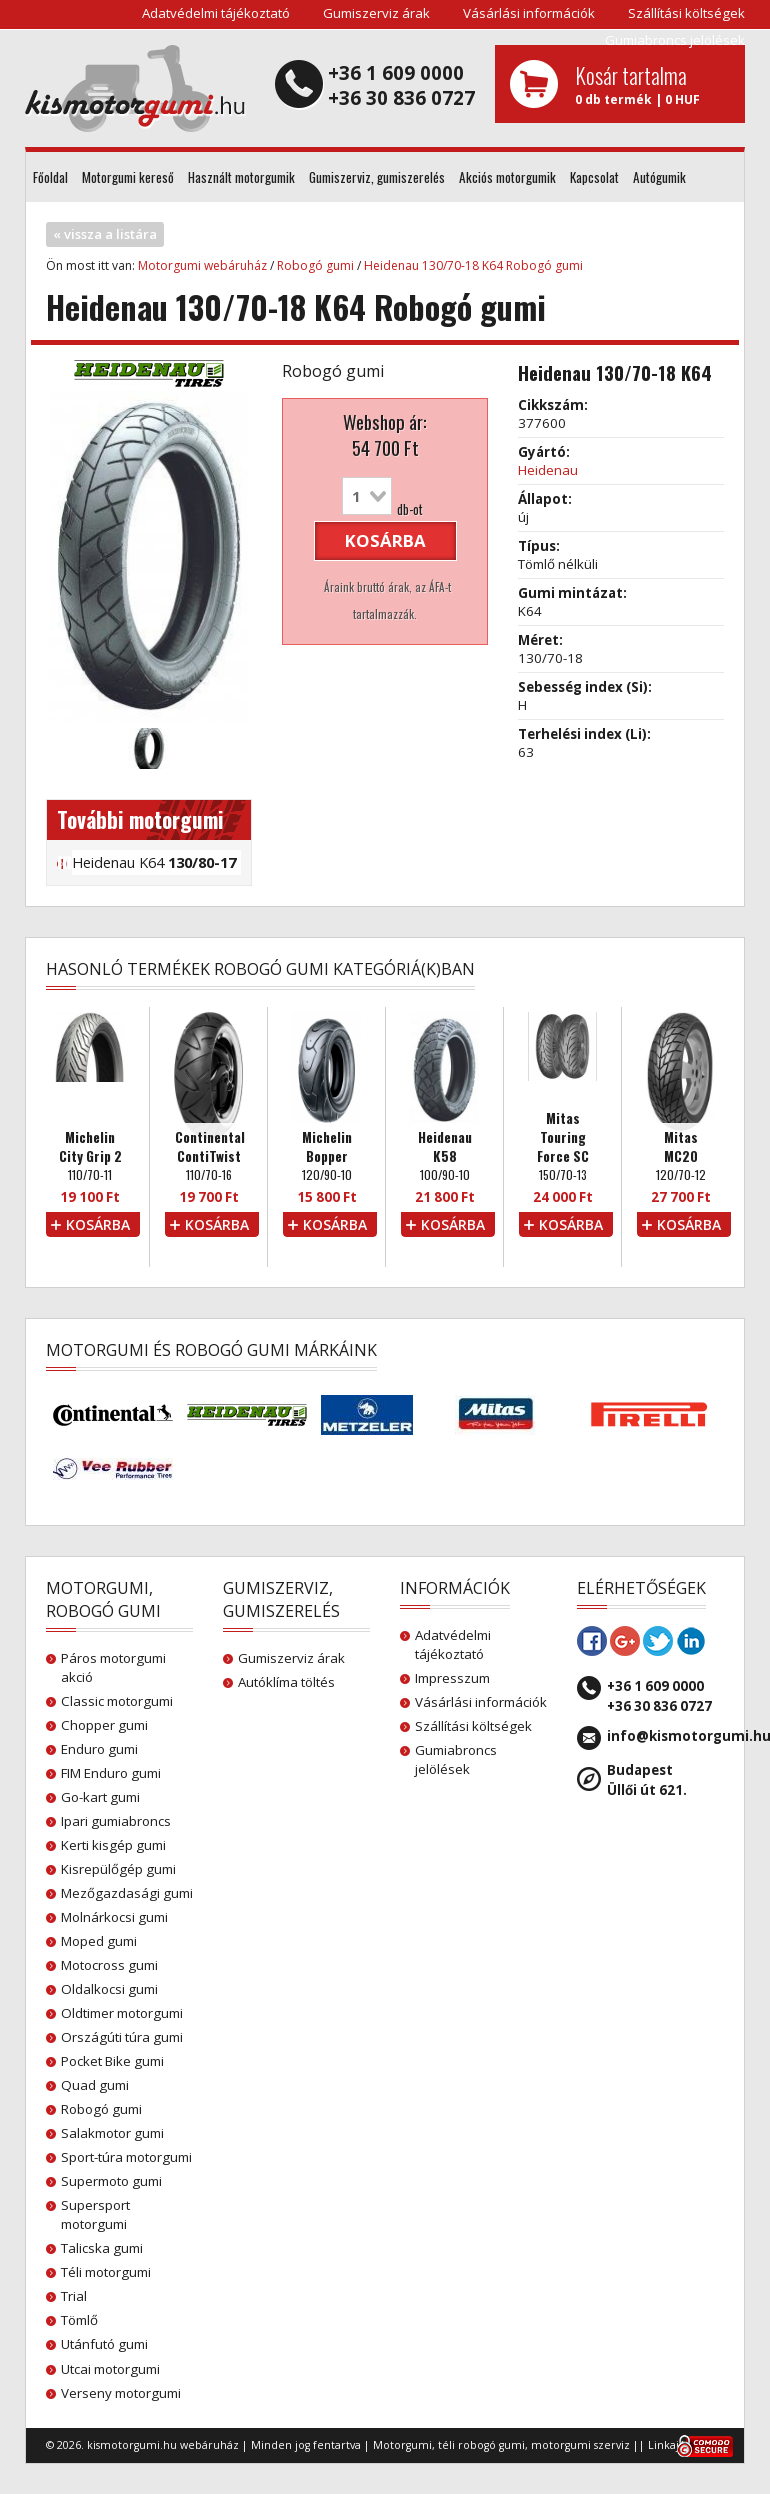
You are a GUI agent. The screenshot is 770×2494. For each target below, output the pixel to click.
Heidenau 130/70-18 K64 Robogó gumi (473, 265)
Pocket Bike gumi (112, 2061)
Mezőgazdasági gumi (127, 1893)
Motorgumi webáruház (202, 265)
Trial (74, 2296)
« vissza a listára (105, 234)
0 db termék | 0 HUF (652, 84)
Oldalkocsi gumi (109, 1989)
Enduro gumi (99, 1749)
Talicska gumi (102, 2248)
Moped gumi (99, 1941)
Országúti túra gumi (122, 2037)
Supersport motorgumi (95, 2214)
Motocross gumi (109, 1965)
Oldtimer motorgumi (122, 2013)
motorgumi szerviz (580, 2445)
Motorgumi (402, 2445)
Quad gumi (95, 2085)
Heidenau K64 (154, 862)
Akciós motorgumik (507, 177)
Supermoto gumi (111, 2181)
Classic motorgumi (117, 1701)
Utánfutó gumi (104, 2344)
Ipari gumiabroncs (116, 1821)
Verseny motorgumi (121, 2393)
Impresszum (452, 1678)
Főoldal (50, 177)
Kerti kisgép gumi (113, 1845)
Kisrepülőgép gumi (118, 1869)
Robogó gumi (315, 265)
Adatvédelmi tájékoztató (216, 13)
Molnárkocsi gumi (114, 1917)
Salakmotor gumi (112, 2133)
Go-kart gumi (100, 1797)
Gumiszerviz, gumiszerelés (377, 177)
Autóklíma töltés (286, 1682)
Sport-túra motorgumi (126, 2157)
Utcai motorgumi (110, 2369)
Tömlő (79, 2320)
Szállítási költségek (686, 13)
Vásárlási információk (529, 13)
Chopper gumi (104, 1725)
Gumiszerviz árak (376, 13)
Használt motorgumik (241, 177)
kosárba (385, 540)
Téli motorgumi (106, 2272)
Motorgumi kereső (128, 177)
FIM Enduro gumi (111, 1773)
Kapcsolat (594, 177)
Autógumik (659, 177)
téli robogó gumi (481, 2445)
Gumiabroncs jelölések (675, 40)
